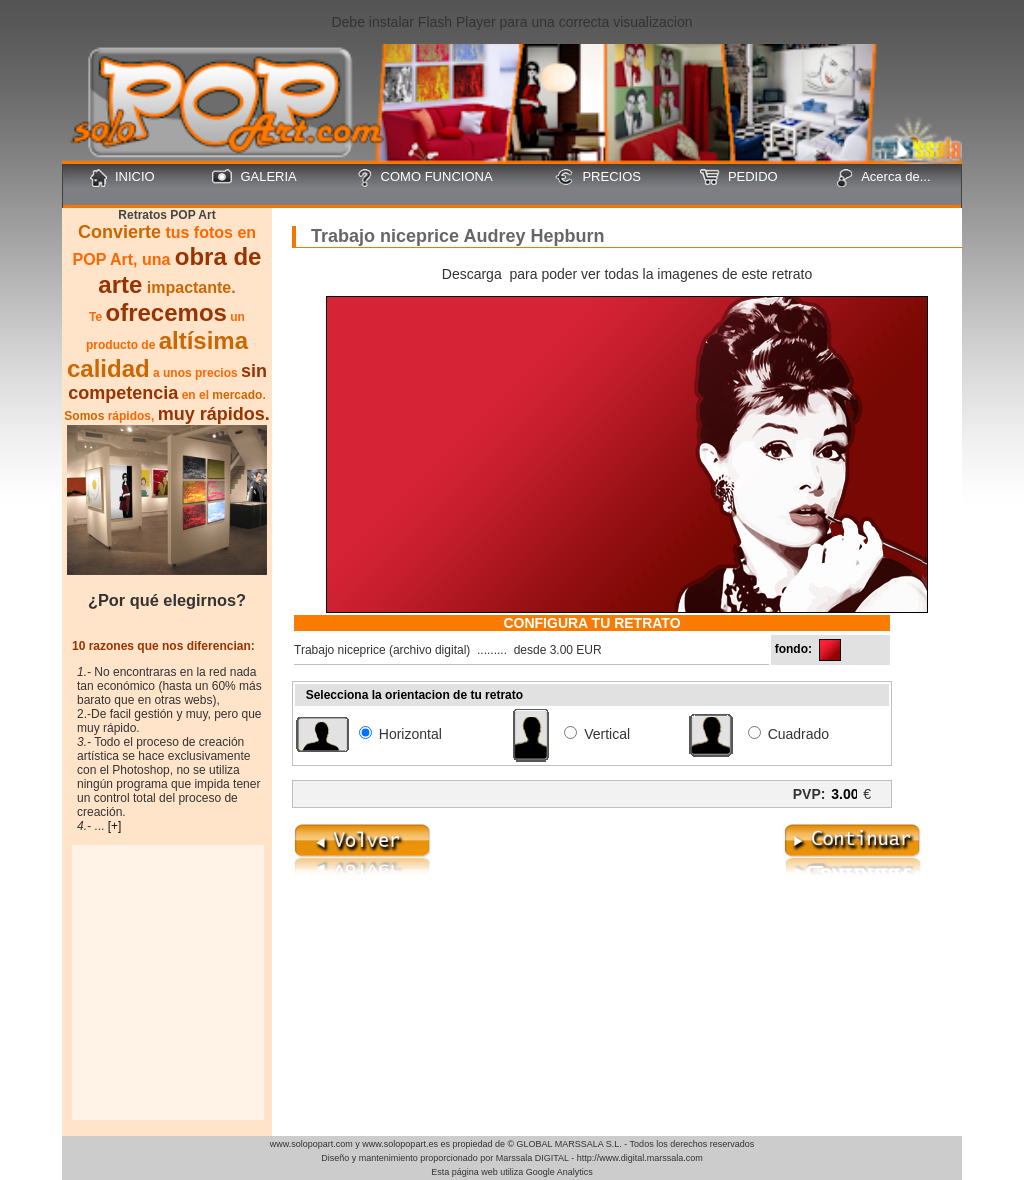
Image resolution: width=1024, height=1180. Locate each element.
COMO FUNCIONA (424, 178)
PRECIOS (597, 177)
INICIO (122, 178)
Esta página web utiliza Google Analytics (512, 1172)
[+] (115, 826)
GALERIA (254, 177)
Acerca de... (883, 178)
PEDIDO (739, 177)
